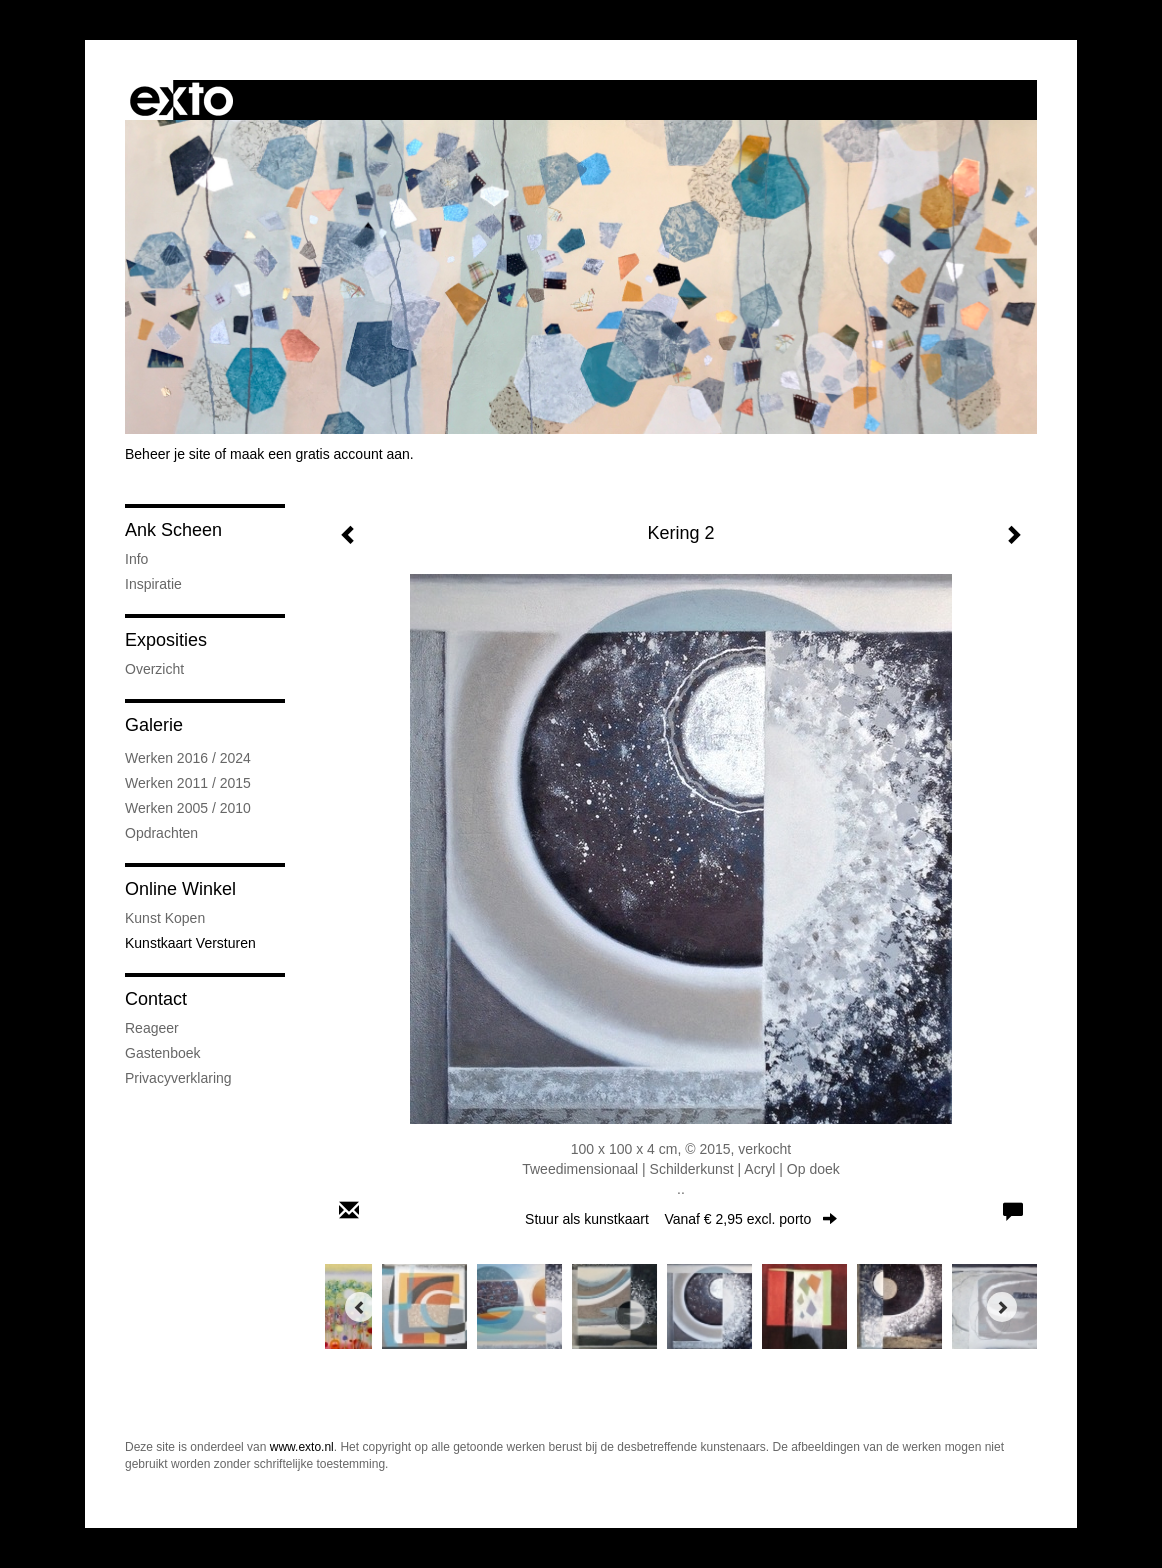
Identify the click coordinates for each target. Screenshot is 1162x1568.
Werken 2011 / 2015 (188, 783)
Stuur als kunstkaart (681, 1219)
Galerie (154, 725)
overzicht (154, 669)
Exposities (166, 640)
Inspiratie (153, 584)
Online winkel (180, 889)
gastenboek (163, 1053)
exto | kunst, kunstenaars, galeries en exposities (181, 100)
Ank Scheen (173, 530)
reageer (152, 1028)
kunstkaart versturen (190, 943)
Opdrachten (161, 833)
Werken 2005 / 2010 (188, 808)
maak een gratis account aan (320, 454)
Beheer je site (168, 454)
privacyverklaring (178, 1078)
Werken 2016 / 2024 (188, 758)
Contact (156, 999)
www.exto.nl (302, 1447)
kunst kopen (165, 918)
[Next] (1002, 1307)
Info (136, 559)
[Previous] (360, 1307)
